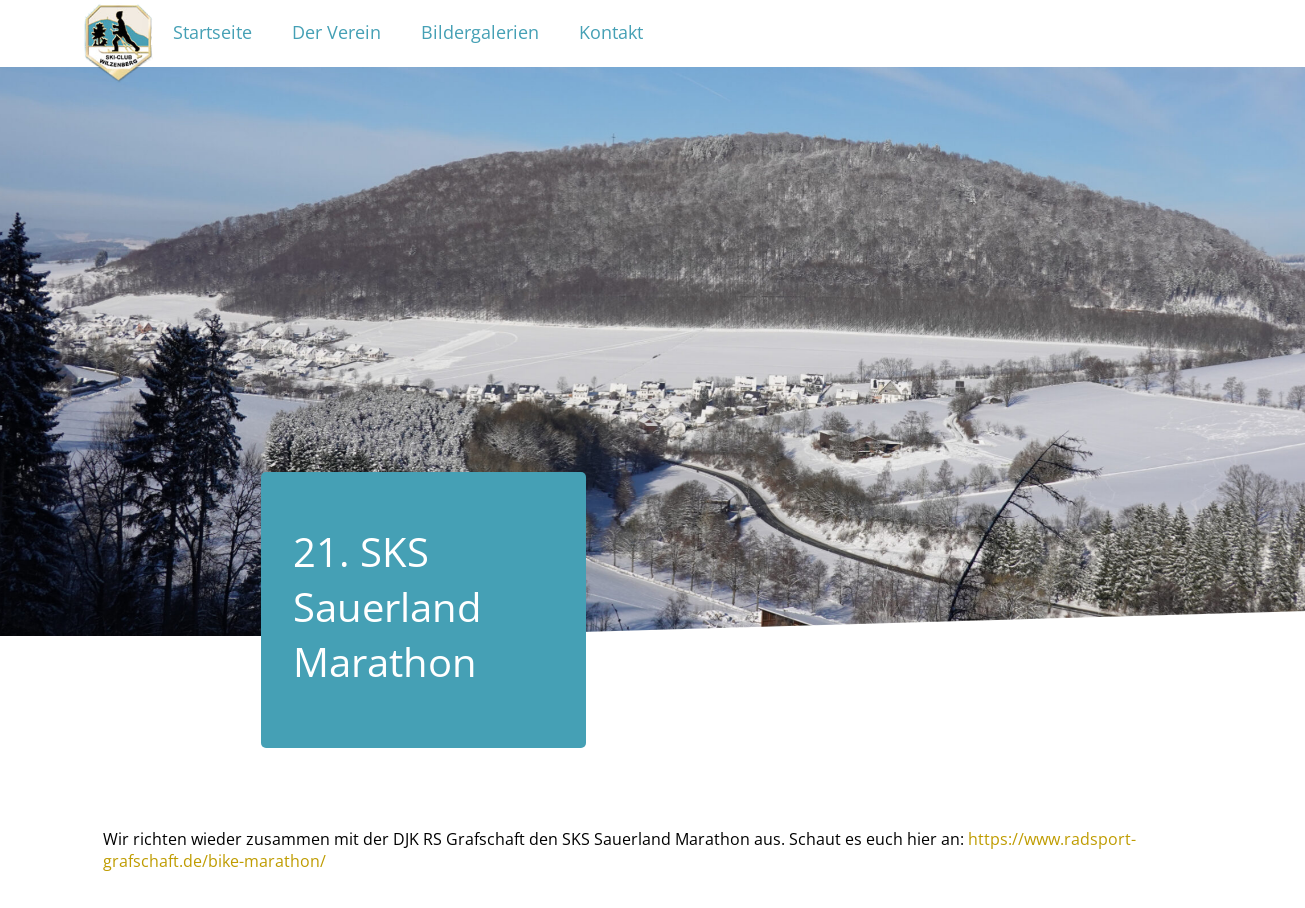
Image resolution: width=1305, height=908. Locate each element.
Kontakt (611, 32)
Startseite (212, 32)
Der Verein (336, 32)
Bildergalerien (480, 32)
